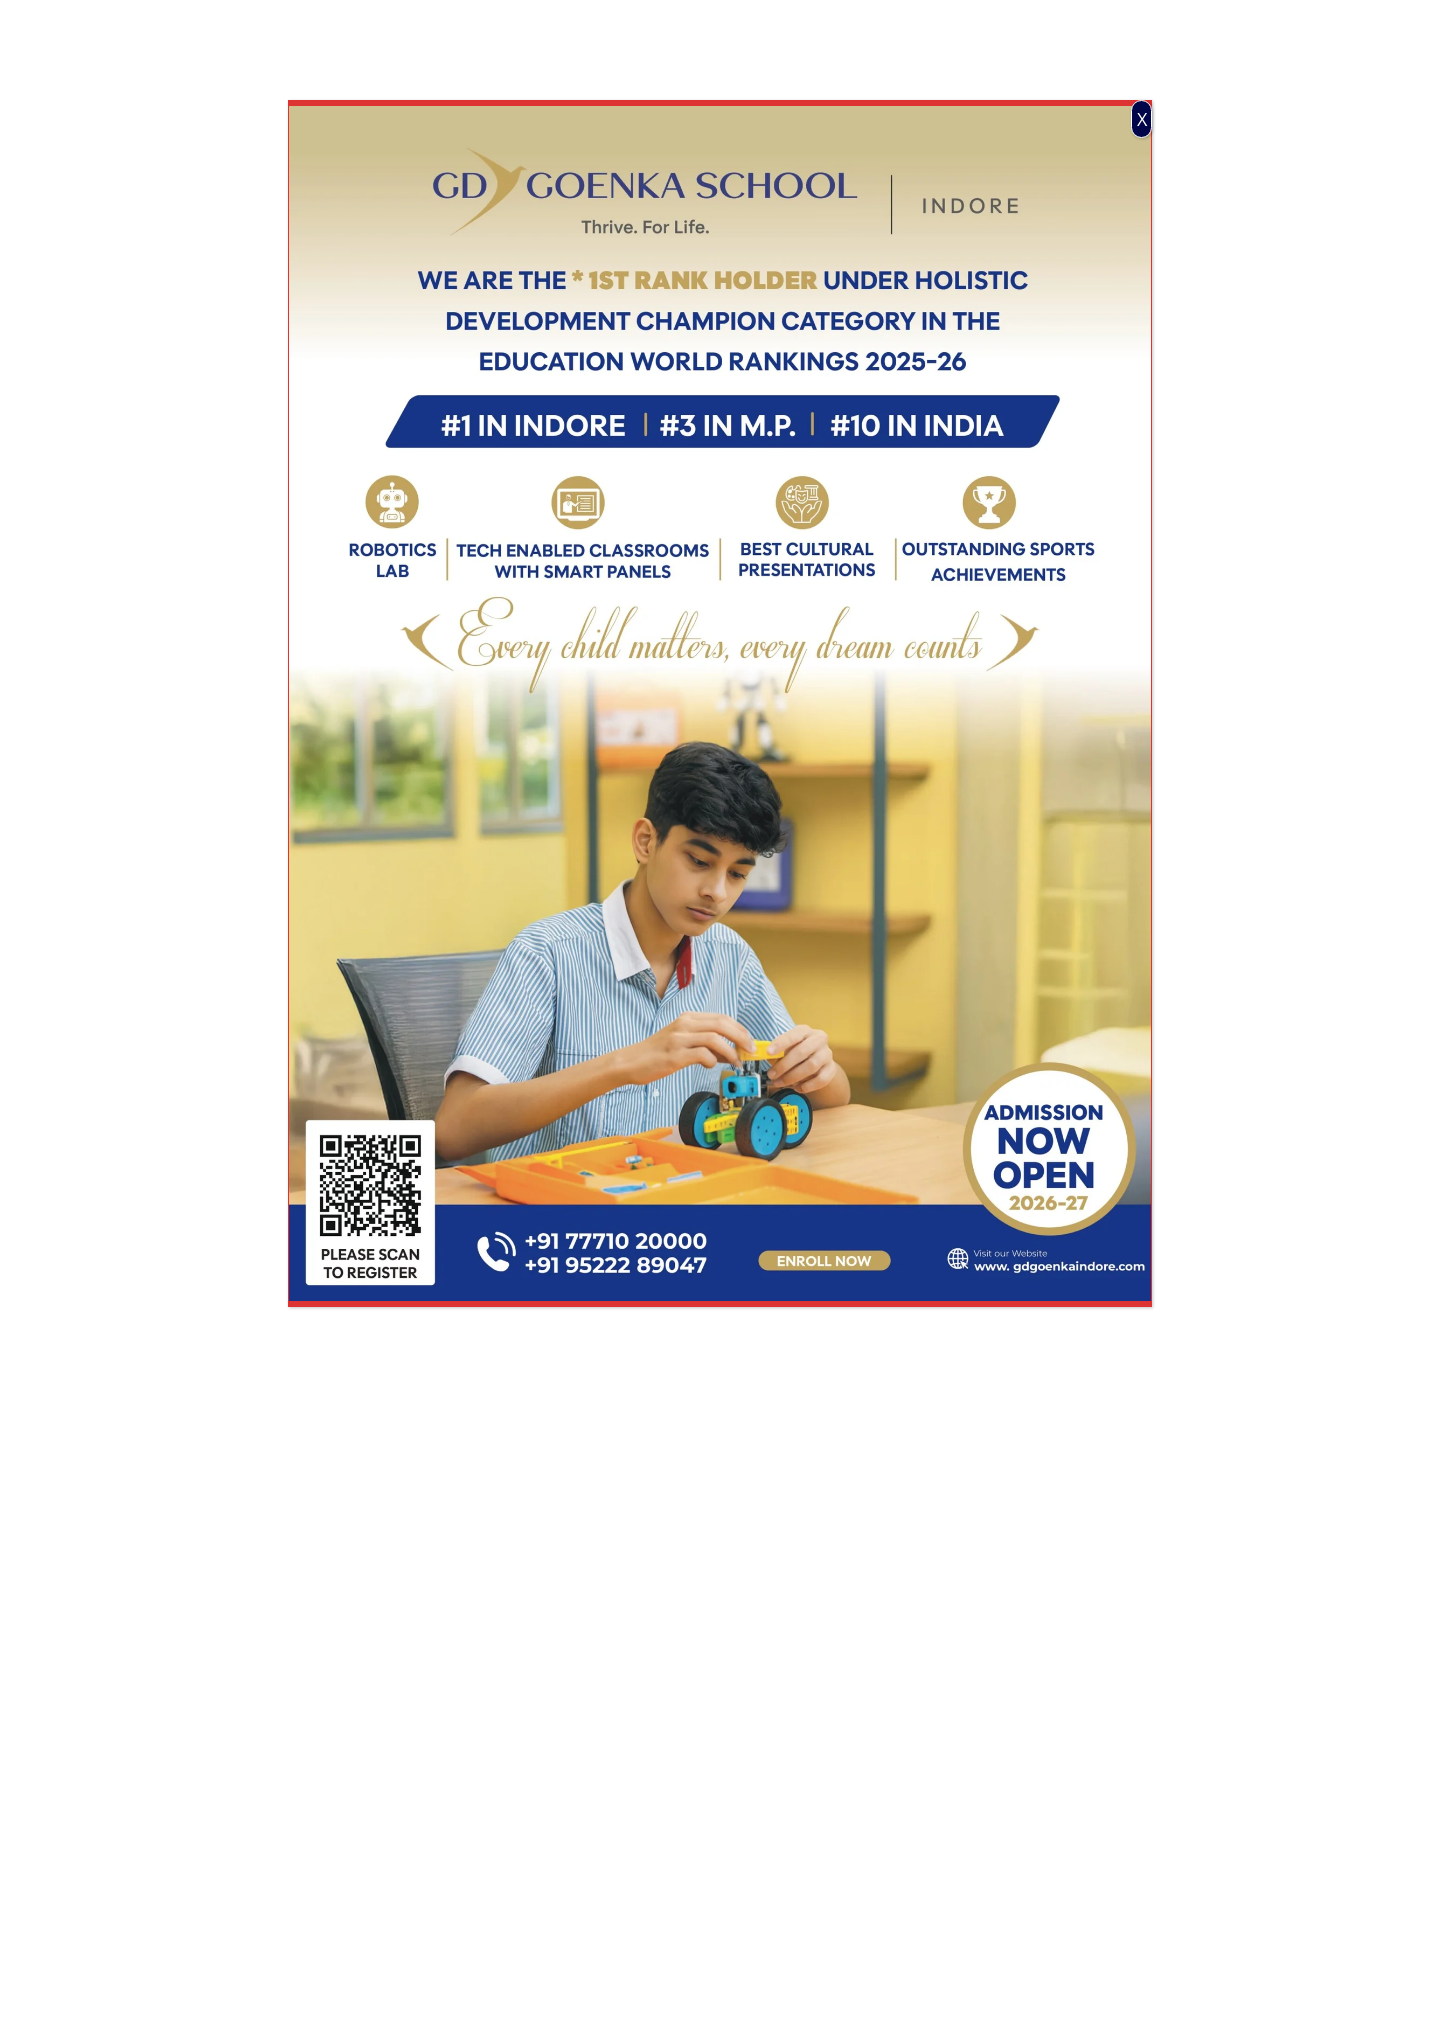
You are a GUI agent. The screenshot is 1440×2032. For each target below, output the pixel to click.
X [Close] (1142, 119)
